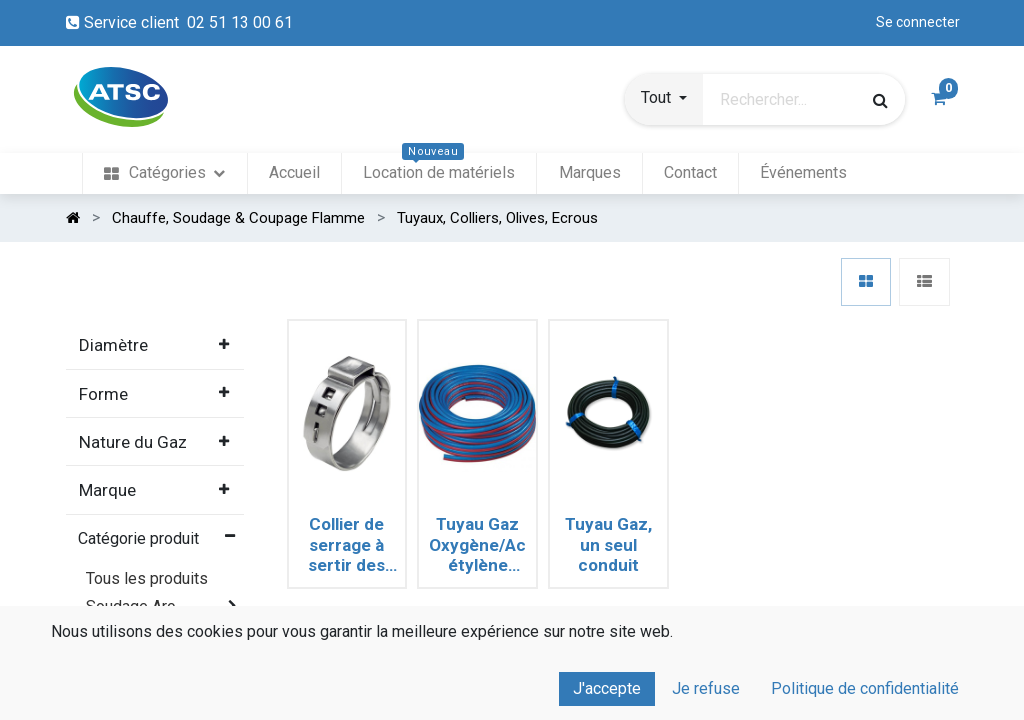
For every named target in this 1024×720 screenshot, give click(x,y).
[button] (664, 100)
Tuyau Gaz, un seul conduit (608, 544)
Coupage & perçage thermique (151, 698)
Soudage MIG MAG (152, 662)
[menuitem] (164, 173)
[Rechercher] (880, 100)
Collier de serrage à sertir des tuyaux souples (346, 545)
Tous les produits (147, 578)
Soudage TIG (131, 634)
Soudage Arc (130, 606)
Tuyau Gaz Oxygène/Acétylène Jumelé (477, 545)
